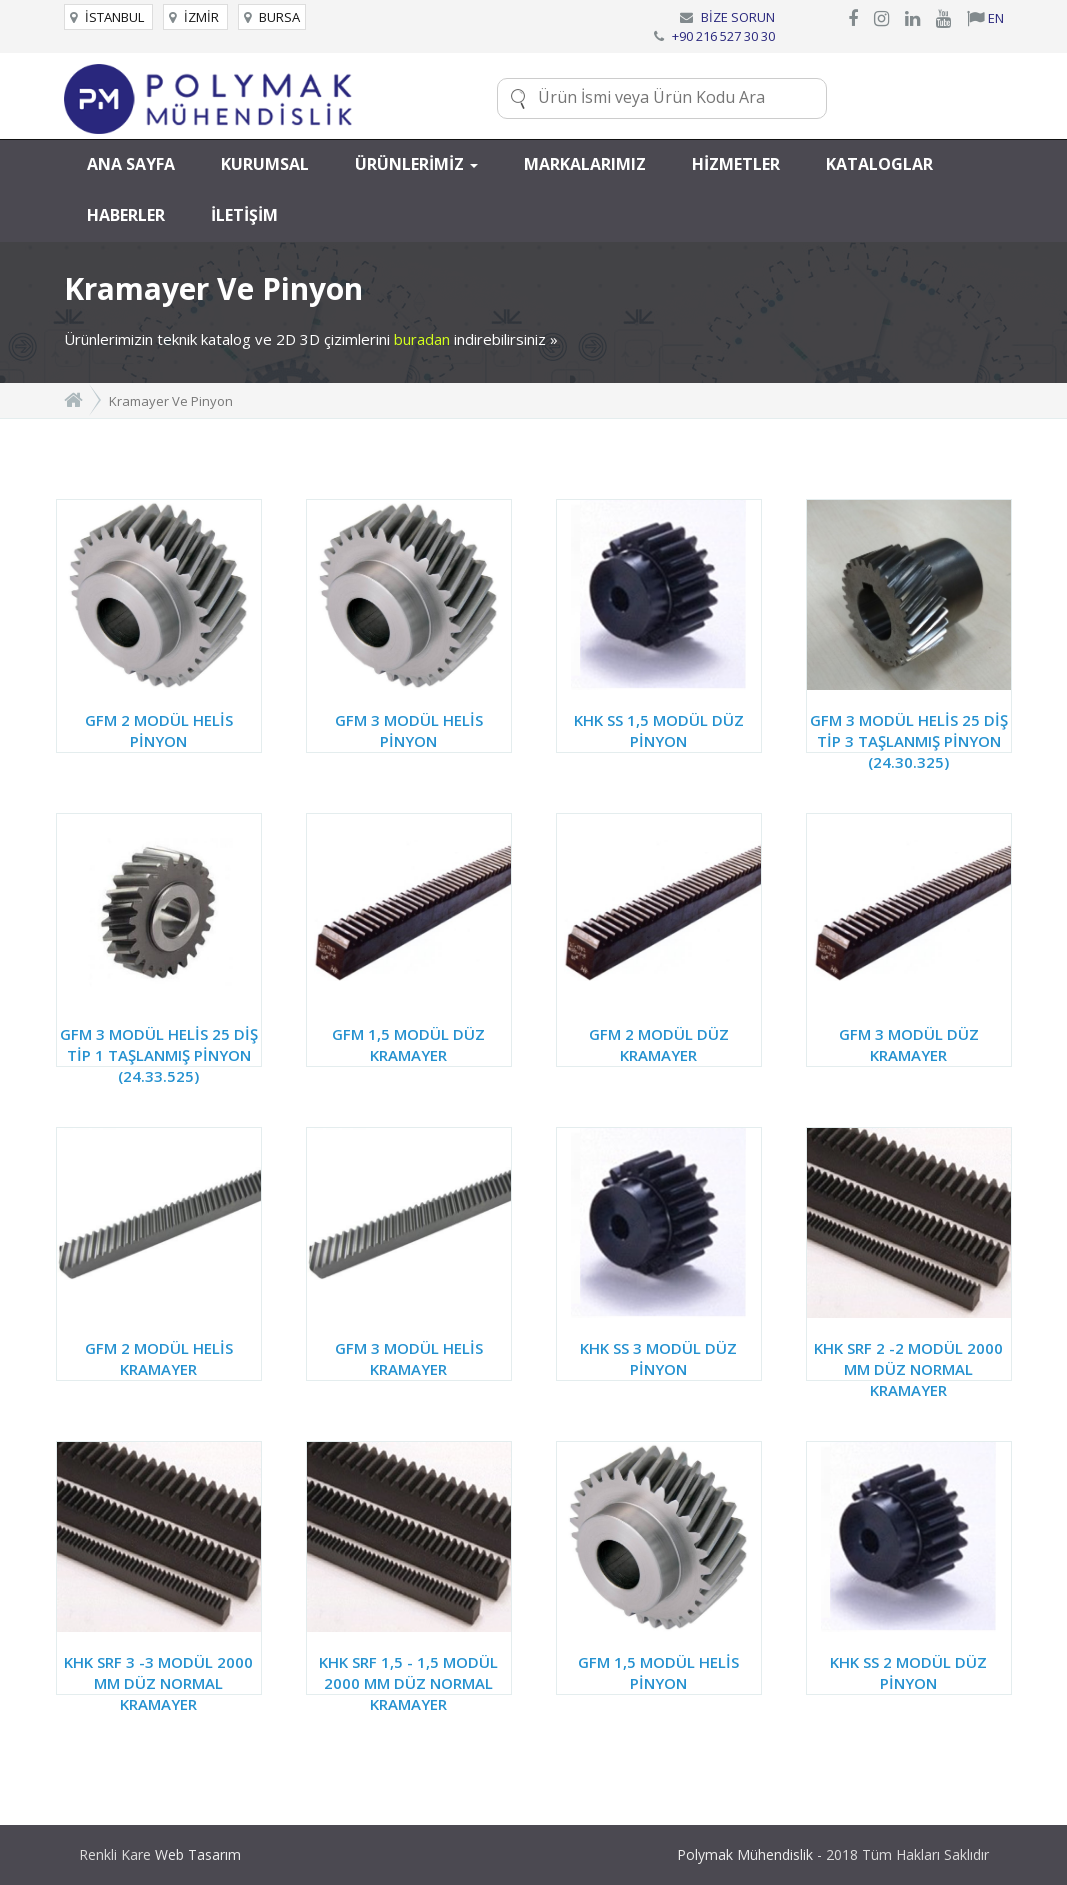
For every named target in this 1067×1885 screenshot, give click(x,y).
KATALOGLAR (879, 164)
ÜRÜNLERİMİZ (416, 164)
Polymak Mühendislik (745, 1854)
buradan (422, 339)
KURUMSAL (265, 164)
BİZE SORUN (738, 17)
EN (985, 18)
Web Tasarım (198, 1854)
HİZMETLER (736, 164)
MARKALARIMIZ (585, 164)
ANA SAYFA (131, 164)
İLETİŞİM (244, 215)
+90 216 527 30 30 (723, 36)
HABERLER (126, 215)
